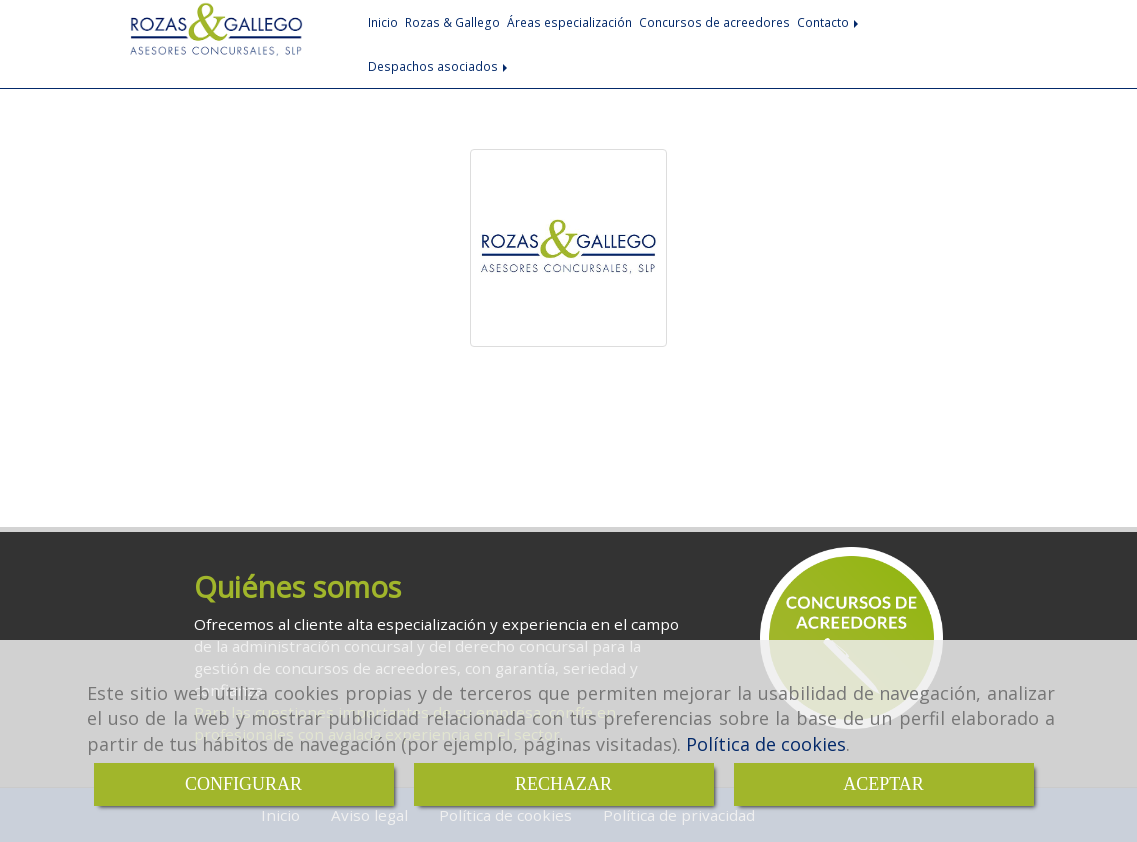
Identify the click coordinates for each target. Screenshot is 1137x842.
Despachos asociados (439, 66)
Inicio (383, 22)
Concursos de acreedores (714, 22)
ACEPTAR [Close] (883, 784)
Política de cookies (766, 744)
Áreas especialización (569, 22)
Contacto (829, 22)
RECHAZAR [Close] (563, 784)
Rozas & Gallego (452, 22)
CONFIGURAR (243, 784)
